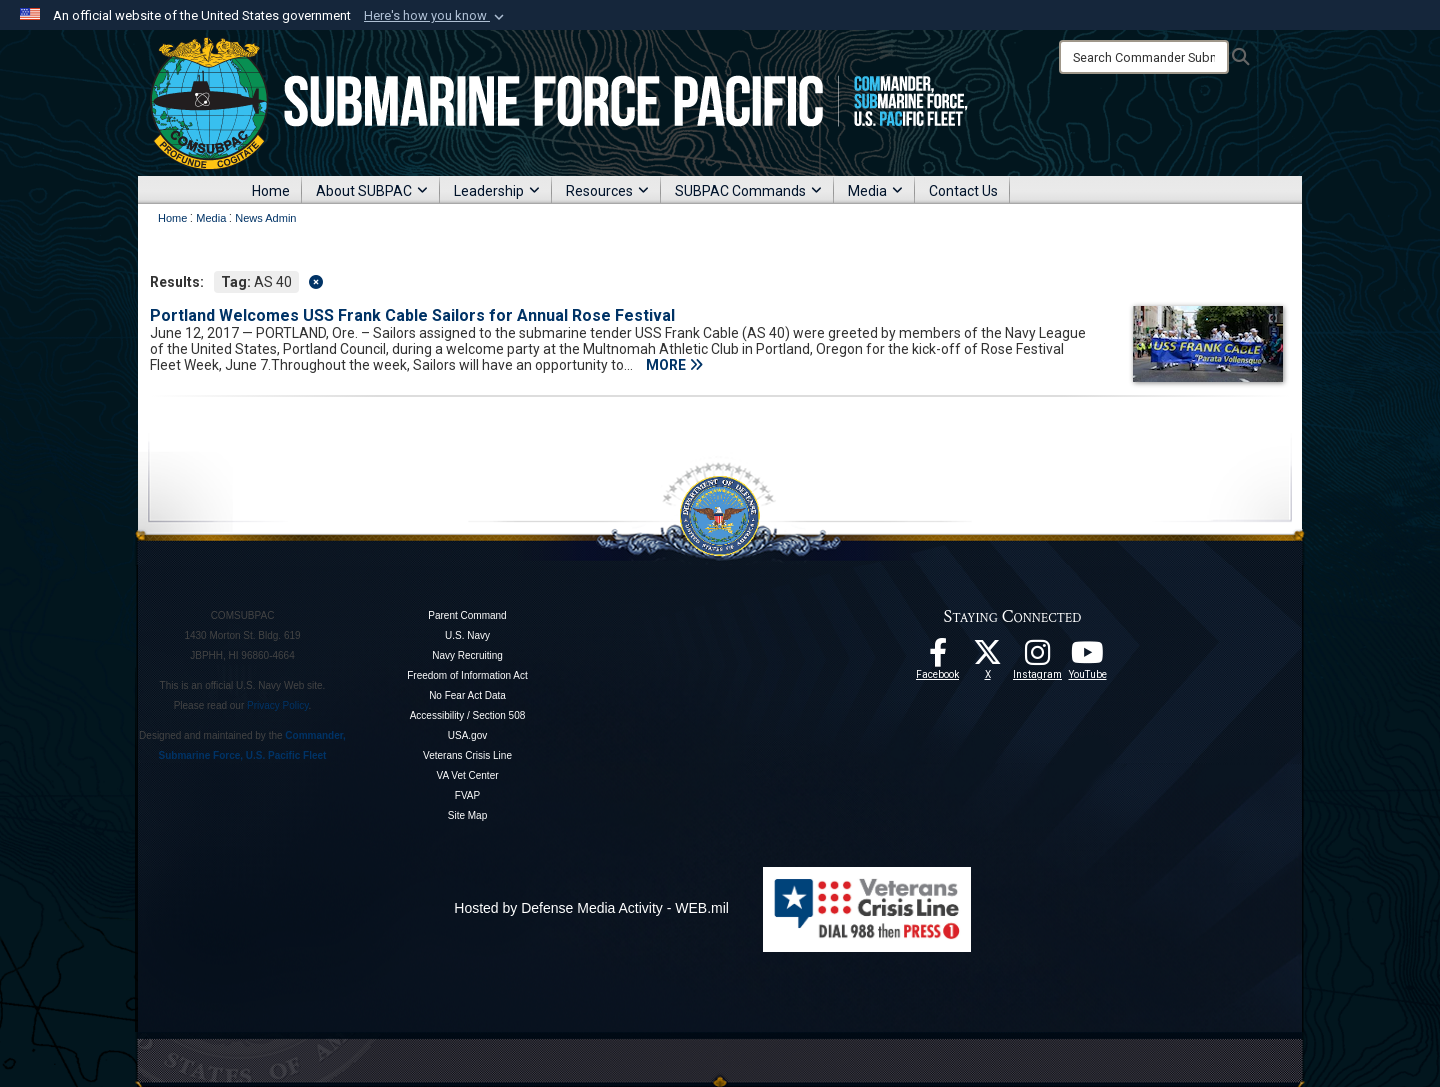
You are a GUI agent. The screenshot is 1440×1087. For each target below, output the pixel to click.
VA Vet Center (467, 775)
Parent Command (467, 615)
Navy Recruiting (467, 655)
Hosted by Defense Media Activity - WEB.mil (591, 908)
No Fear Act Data (467, 695)
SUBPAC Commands (748, 191)
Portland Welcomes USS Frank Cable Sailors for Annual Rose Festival (412, 315)
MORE (674, 365)
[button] (436, 16)
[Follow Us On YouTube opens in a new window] (1088, 658)
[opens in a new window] (1038, 658)
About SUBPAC (372, 191)
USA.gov (467, 735)
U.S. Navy (467, 635)
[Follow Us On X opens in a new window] (988, 658)
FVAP (467, 795)
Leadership (497, 191)
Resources (607, 191)
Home (271, 191)
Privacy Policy (278, 705)
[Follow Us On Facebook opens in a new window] (938, 658)
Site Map (467, 815)
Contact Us (963, 191)
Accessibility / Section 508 (468, 715)
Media (875, 191)
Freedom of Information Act (467, 675)
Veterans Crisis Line (467, 755)
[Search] (1144, 57)
